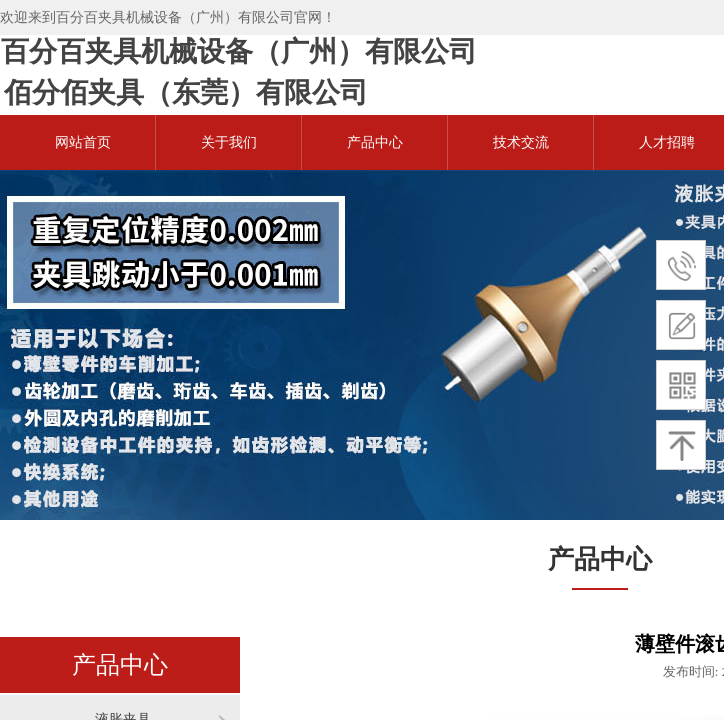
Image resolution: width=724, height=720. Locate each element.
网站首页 (83, 142)
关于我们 (229, 142)
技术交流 (521, 142)
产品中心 (375, 142)
